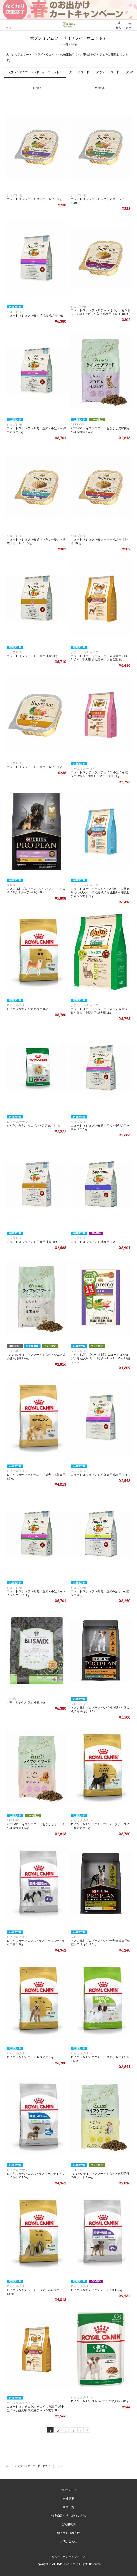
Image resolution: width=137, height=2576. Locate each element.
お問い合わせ (68, 2541)
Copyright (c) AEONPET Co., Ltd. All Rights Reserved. (68, 2563)
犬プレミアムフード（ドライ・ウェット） (35, 72)
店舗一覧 (68, 2507)
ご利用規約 (68, 2524)
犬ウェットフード (107, 72)
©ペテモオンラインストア (68, 2556)
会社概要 (68, 2498)
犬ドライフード (79, 72)
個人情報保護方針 (68, 2532)
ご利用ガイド (68, 2490)
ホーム (10, 2466)
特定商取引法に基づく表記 (68, 2515)
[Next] (87, 2430)
